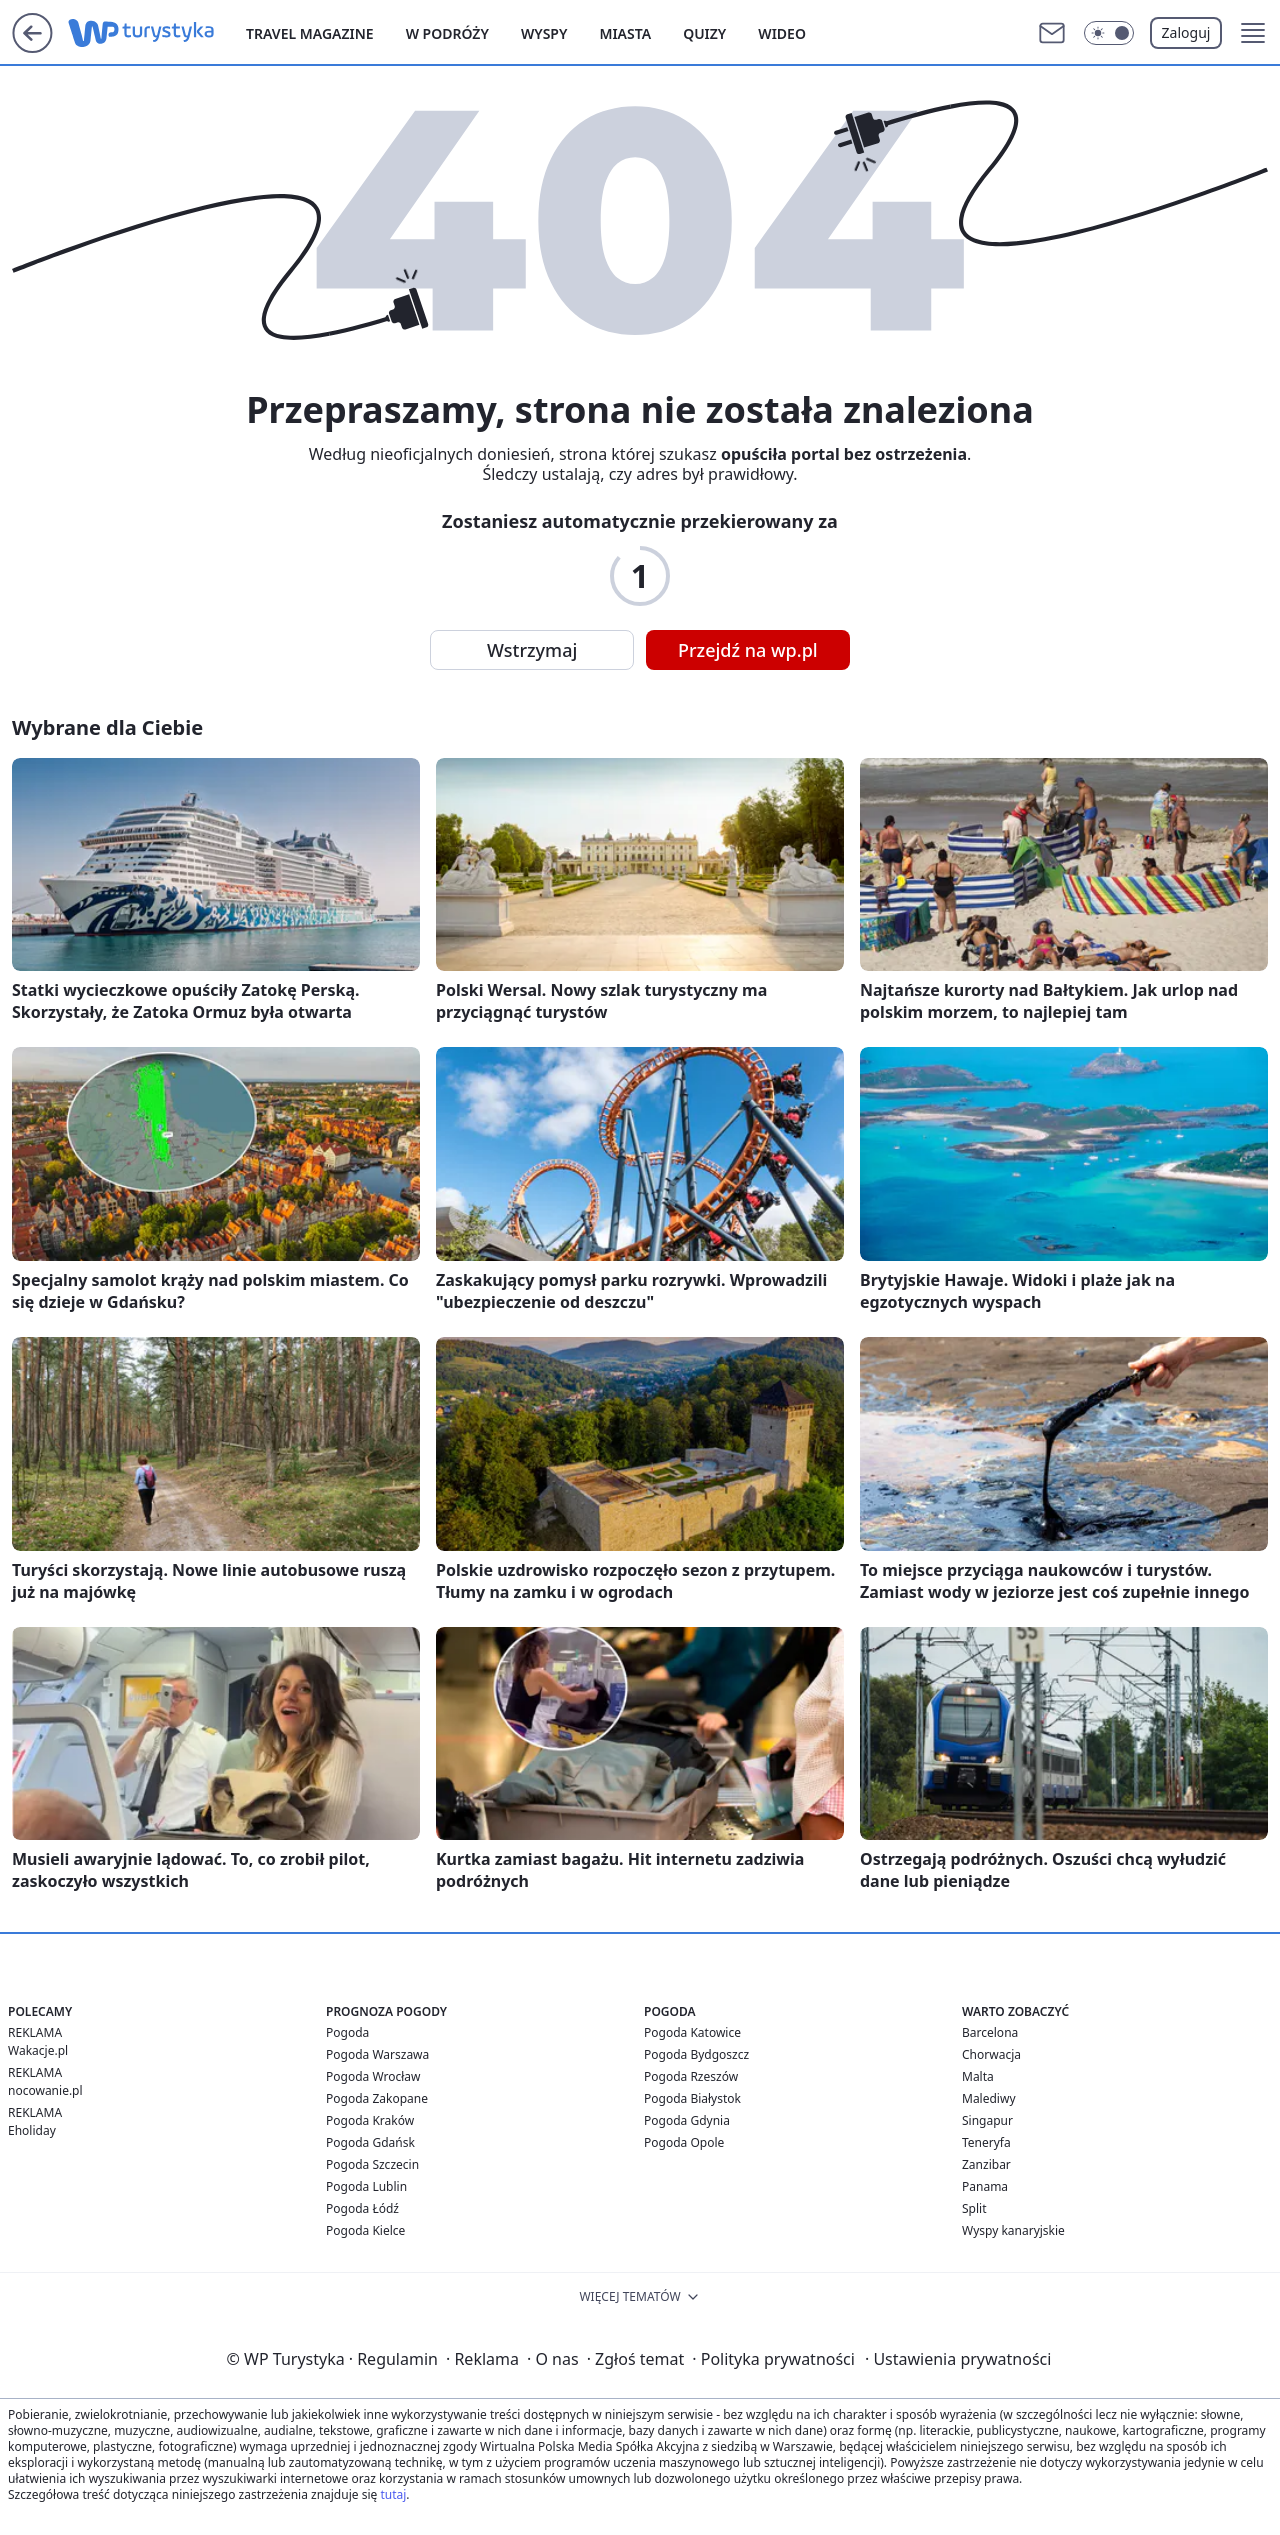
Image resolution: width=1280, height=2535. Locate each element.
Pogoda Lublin (366, 2186)
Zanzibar (986, 2164)
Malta (978, 2076)
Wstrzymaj (532, 650)
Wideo (782, 33)
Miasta (625, 33)
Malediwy (989, 2098)
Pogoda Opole (684, 2142)
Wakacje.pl (38, 2050)
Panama (985, 2186)
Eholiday (32, 2130)
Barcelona (990, 2032)
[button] (1253, 33)
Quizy (704, 33)
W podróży (447, 33)
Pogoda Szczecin (372, 2164)
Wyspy (544, 33)
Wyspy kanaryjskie (1013, 2230)
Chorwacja (991, 2054)
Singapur (987, 2120)
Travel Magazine (310, 33)
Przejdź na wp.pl (748, 650)
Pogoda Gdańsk (370, 2142)
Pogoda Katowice (692, 2032)
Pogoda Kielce (365, 2230)
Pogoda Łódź (362, 2208)
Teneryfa (986, 2142)
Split (974, 2208)
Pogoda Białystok (692, 2098)
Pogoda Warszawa (377, 2054)
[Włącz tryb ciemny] (1109, 33)
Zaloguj (1186, 32)
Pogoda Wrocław (373, 2076)
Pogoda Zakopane (377, 2098)
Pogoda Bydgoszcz (696, 2054)
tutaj (393, 2494)
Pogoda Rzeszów (691, 2076)
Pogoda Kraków (370, 2120)
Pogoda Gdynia (687, 2120)
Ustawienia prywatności (958, 2359)
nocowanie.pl (45, 2090)
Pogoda (347, 2032)
